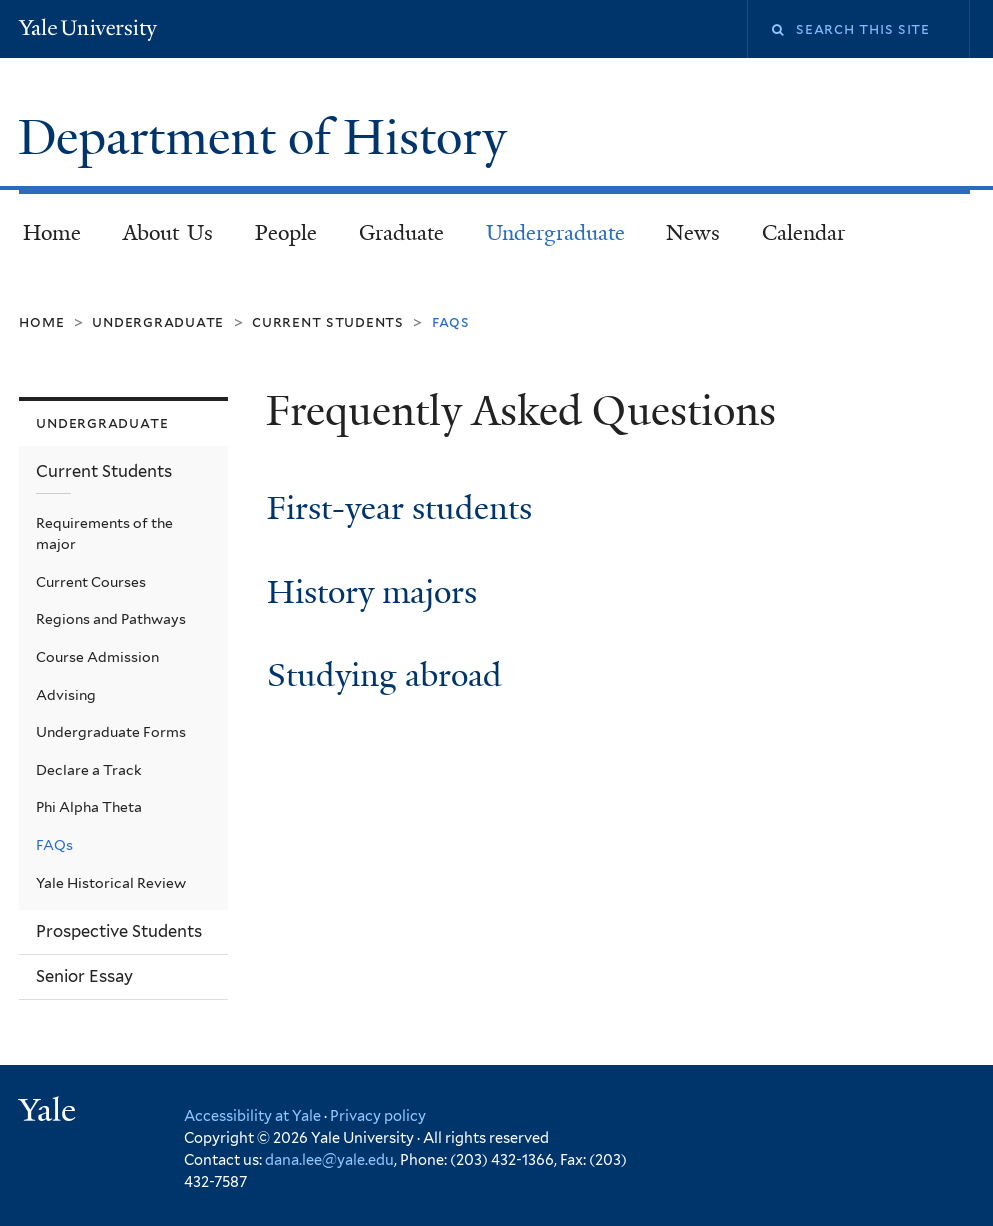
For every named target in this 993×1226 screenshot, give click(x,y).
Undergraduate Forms (111, 732)
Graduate (401, 233)
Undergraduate (555, 233)
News (693, 233)
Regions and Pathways (111, 619)
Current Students (328, 321)
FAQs (54, 845)
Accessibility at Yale (252, 1115)
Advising (66, 695)
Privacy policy (378, 1115)
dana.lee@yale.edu (329, 1159)
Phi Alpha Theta (89, 807)
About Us (168, 233)
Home (52, 233)
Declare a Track (89, 770)
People (286, 233)
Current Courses (91, 582)
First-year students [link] (399, 508)
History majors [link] (372, 592)
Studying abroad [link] (384, 675)
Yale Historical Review (111, 883)
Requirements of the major (104, 533)
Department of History (268, 137)
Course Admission (97, 657)
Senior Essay (84, 976)
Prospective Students (119, 931)
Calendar (803, 233)
